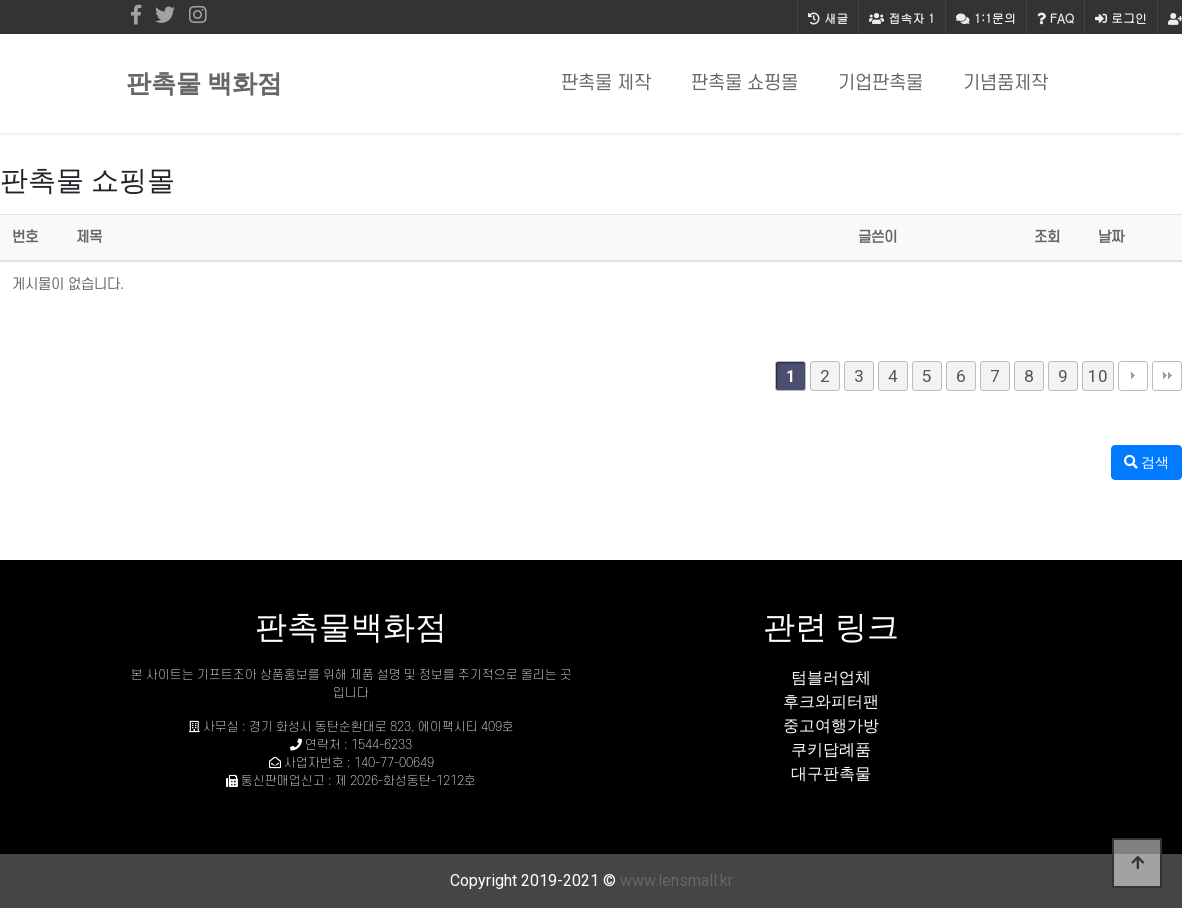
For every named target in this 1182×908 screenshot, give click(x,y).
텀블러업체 (831, 677)
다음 (1133, 376)
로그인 (1121, 17)
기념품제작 (1005, 83)
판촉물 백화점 (204, 83)
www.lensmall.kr (676, 880)
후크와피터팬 (831, 701)
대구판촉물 (831, 773)
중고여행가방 (831, 725)
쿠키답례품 (831, 749)
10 (1098, 376)
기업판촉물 (880, 83)
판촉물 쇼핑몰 (744, 83)
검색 (1146, 462)
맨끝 (1167, 376)
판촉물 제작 (606, 83)
